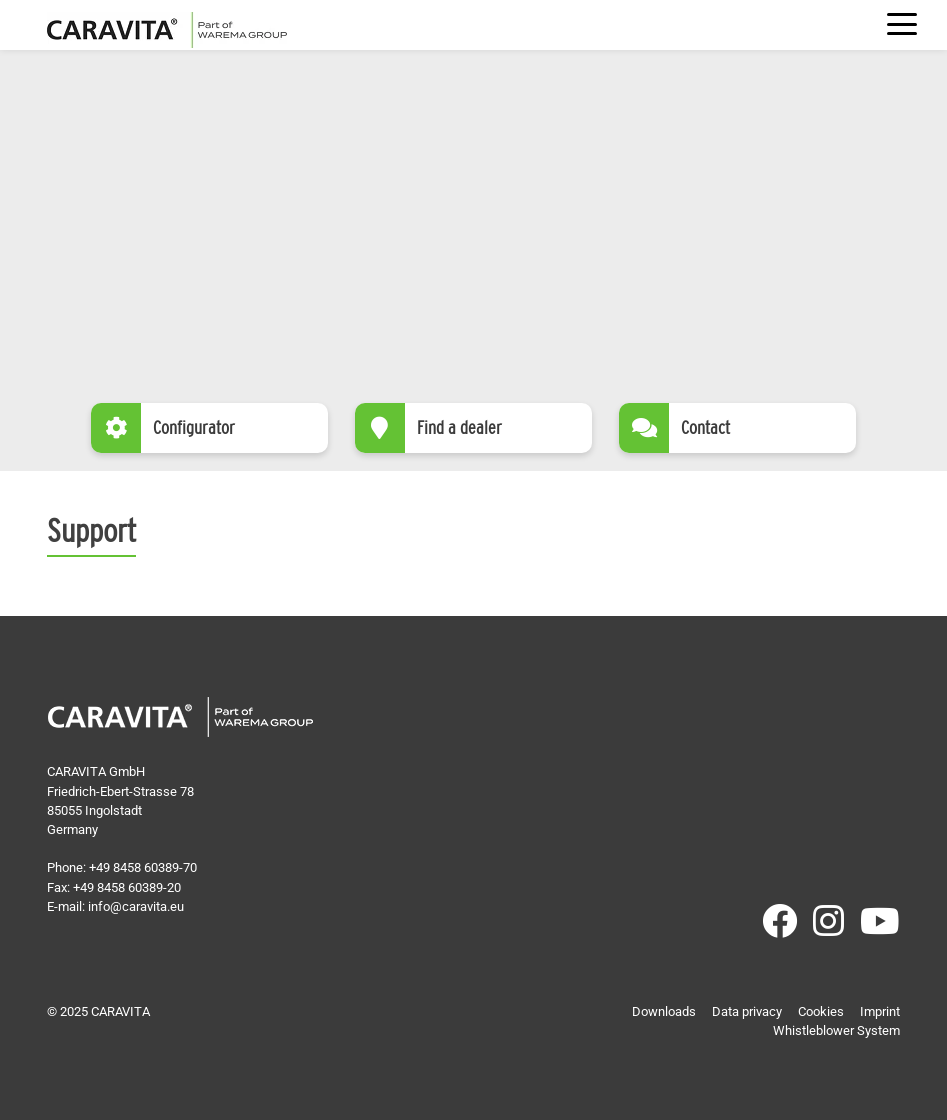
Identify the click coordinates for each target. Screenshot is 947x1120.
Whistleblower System (836, 1030)
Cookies (821, 1011)
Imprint (880, 1011)
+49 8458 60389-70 (143, 867)
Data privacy (747, 1011)
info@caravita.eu (136, 906)
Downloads (664, 1011)
